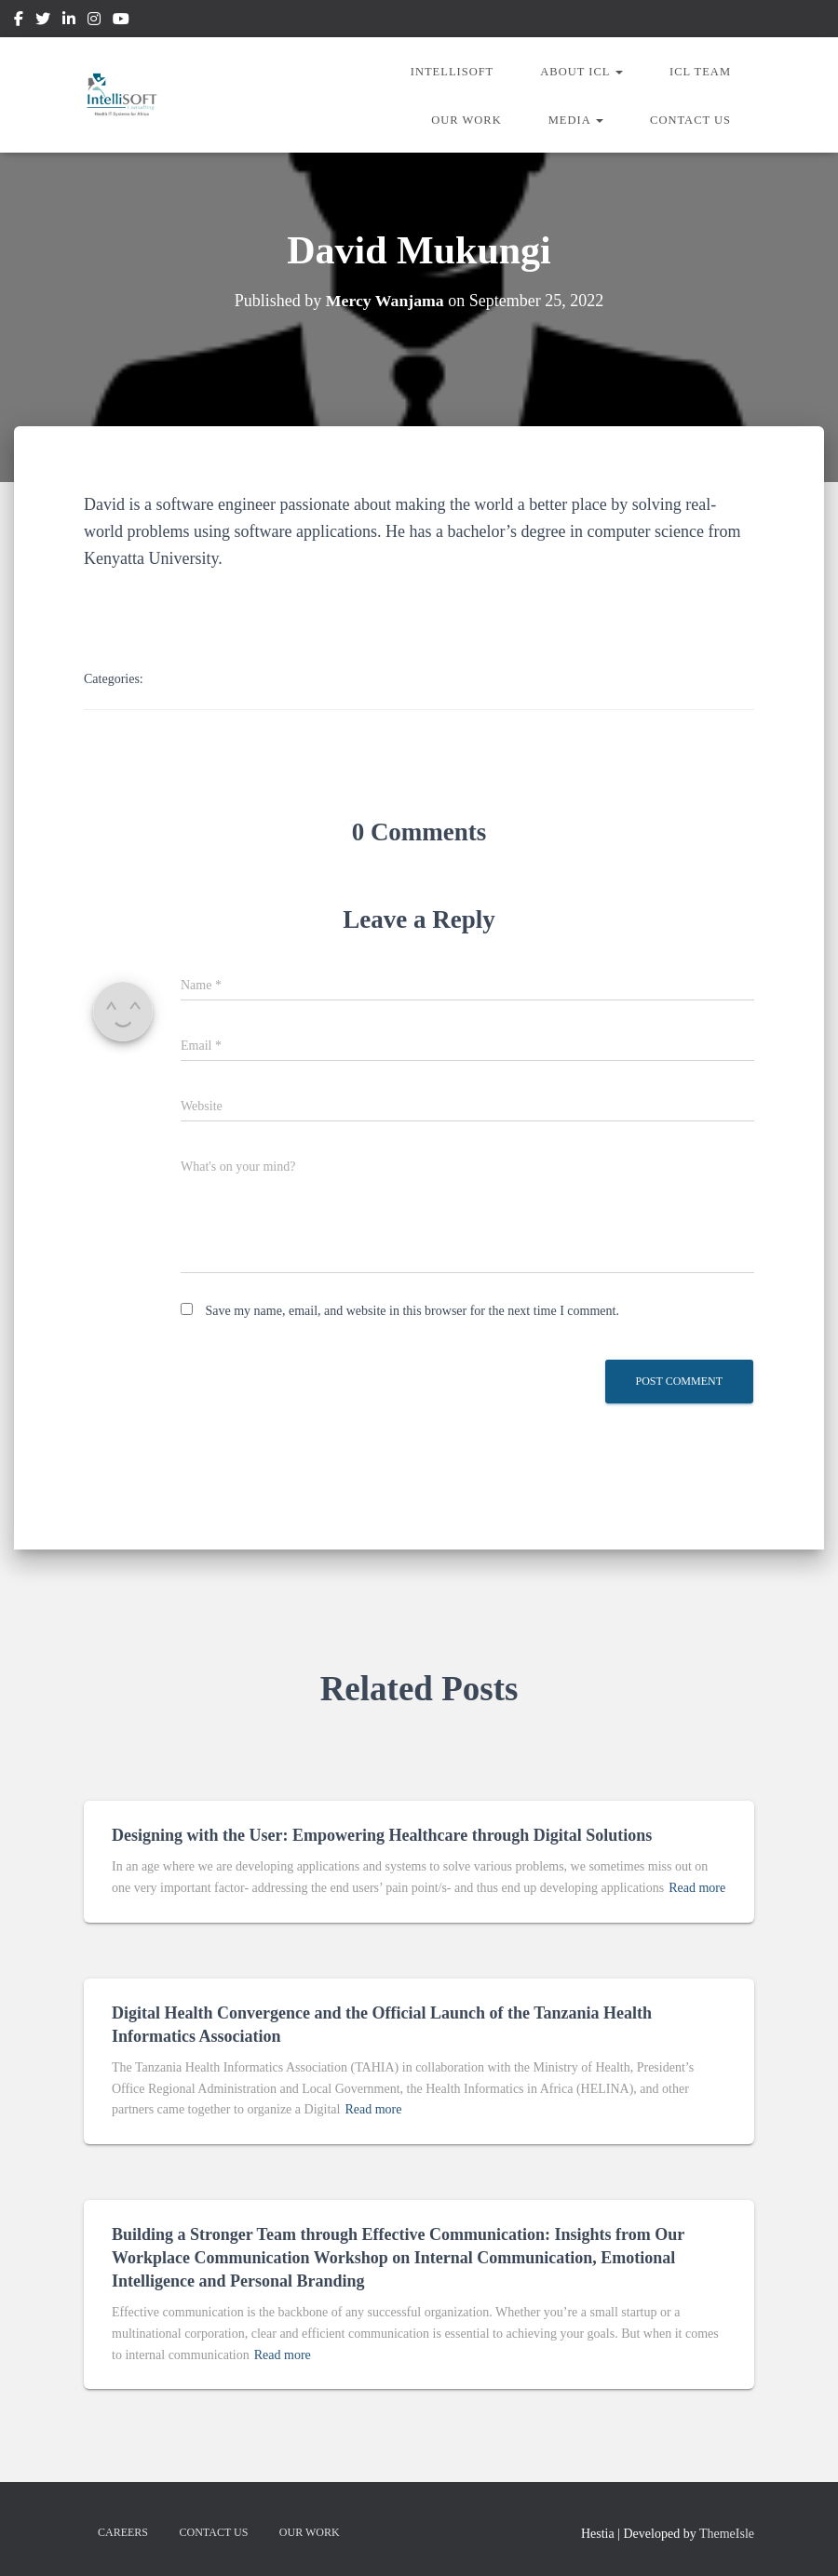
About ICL (581, 71)
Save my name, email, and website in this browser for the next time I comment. (412, 1311)
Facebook (18, 21)
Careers (123, 2532)
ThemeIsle (726, 2534)
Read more (697, 1888)
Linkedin (68, 21)
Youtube (121, 21)
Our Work (466, 120)
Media (575, 120)
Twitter (42, 21)
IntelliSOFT (452, 71)
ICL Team (700, 71)
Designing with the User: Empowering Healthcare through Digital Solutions (382, 1835)
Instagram (94, 21)
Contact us (690, 120)
